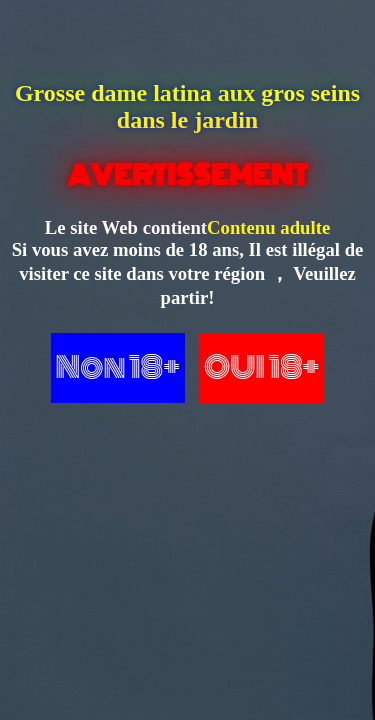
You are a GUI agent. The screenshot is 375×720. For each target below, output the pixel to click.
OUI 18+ (261, 367)
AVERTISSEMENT (187, 175)
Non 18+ (118, 367)
